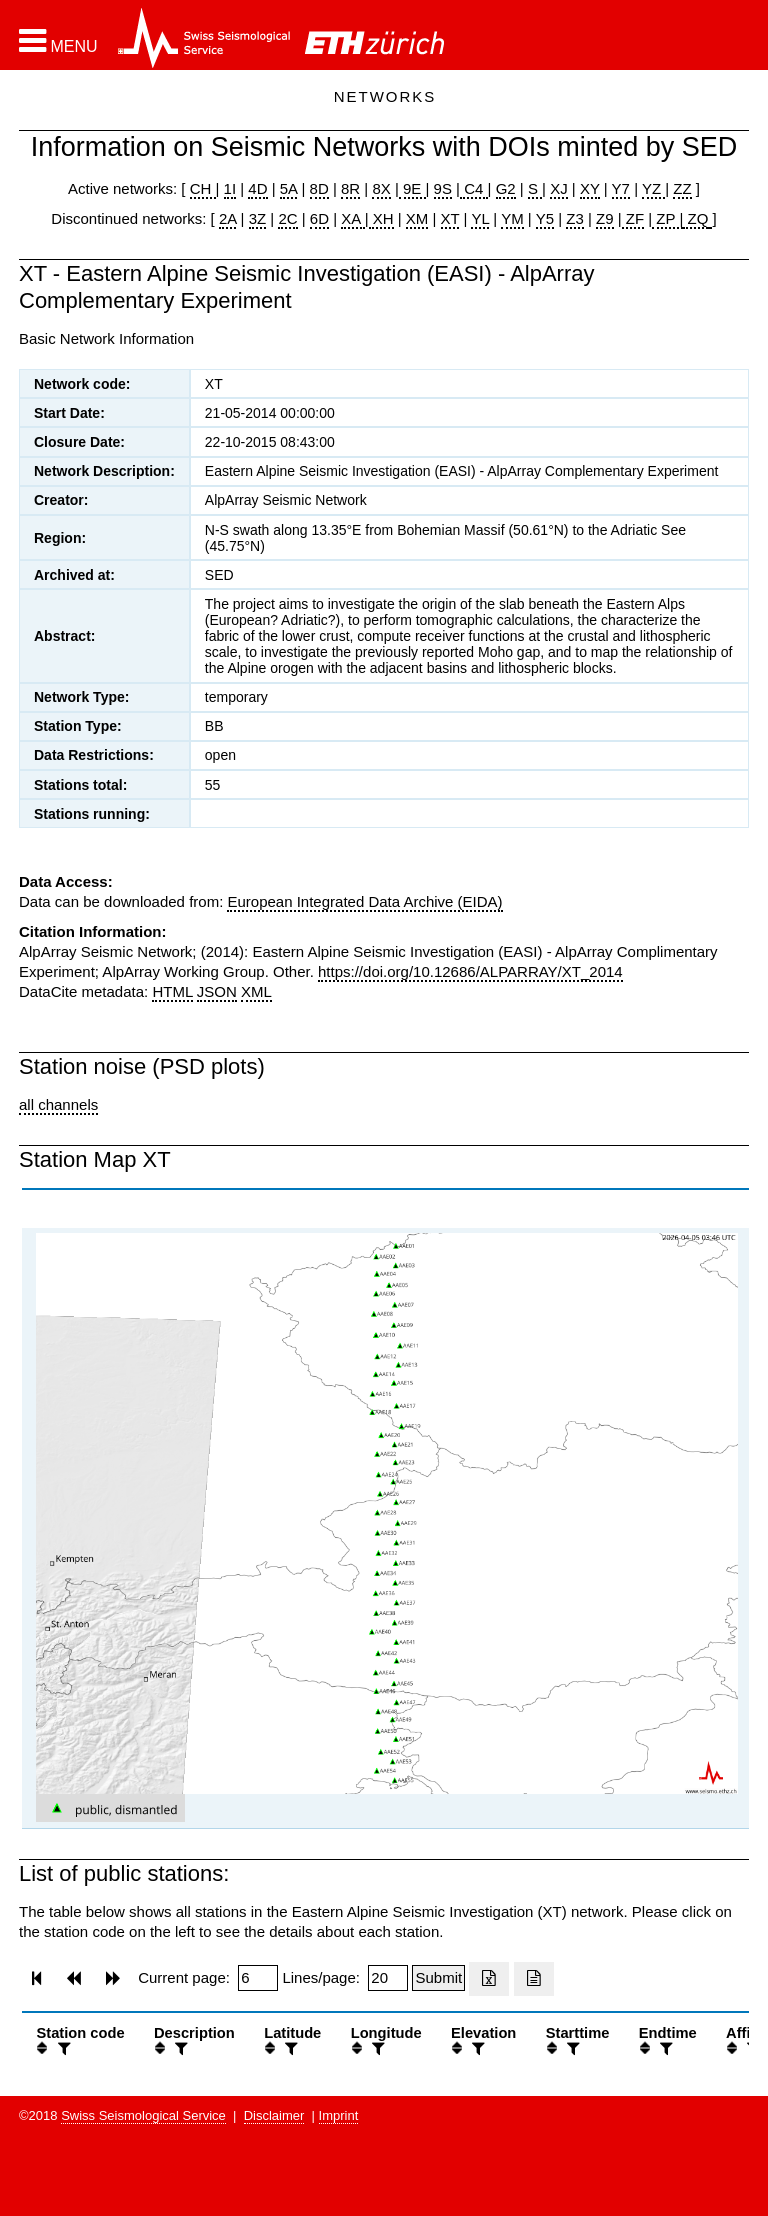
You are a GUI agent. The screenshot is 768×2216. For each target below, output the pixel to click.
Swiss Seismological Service (143, 2115)
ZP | (667, 218)
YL (480, 218)
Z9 (605, 218)
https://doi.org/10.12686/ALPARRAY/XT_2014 (470, 971)
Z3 (575, 218)
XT (450, 218)
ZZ (682, 188)
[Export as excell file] (489, 1979)
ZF (633, 218)
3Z (258, 218)
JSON (217, 991)
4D (257, 188)
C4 (474, 188)
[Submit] (438, 1978)
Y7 (621, 188)
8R (350, 188)
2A (228, 218)
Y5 (545, 218)
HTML (172, 991)
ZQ (695, 218)
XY (590, 188)
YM (512, 218)
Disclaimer (274, 2115)
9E (412, 188)
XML (256, 991)
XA (352, 218)
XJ (559, 188)
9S (443, 188)
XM (417, 218)
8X (381, 188)
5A (289, 188)
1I (230, 188)
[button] (58, 41)
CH (203, 188)
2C (287, 218)
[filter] (62, 2048)
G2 (506, 188)
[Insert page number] (258, 1978)
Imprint (339, 2115)
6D (319, 218)
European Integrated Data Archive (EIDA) (364, 901)
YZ (653, 188)
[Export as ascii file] (534, 1979)
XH (381, 218)
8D (319, 188)
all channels (58, 1104)
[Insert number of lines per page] (388, 1978)
